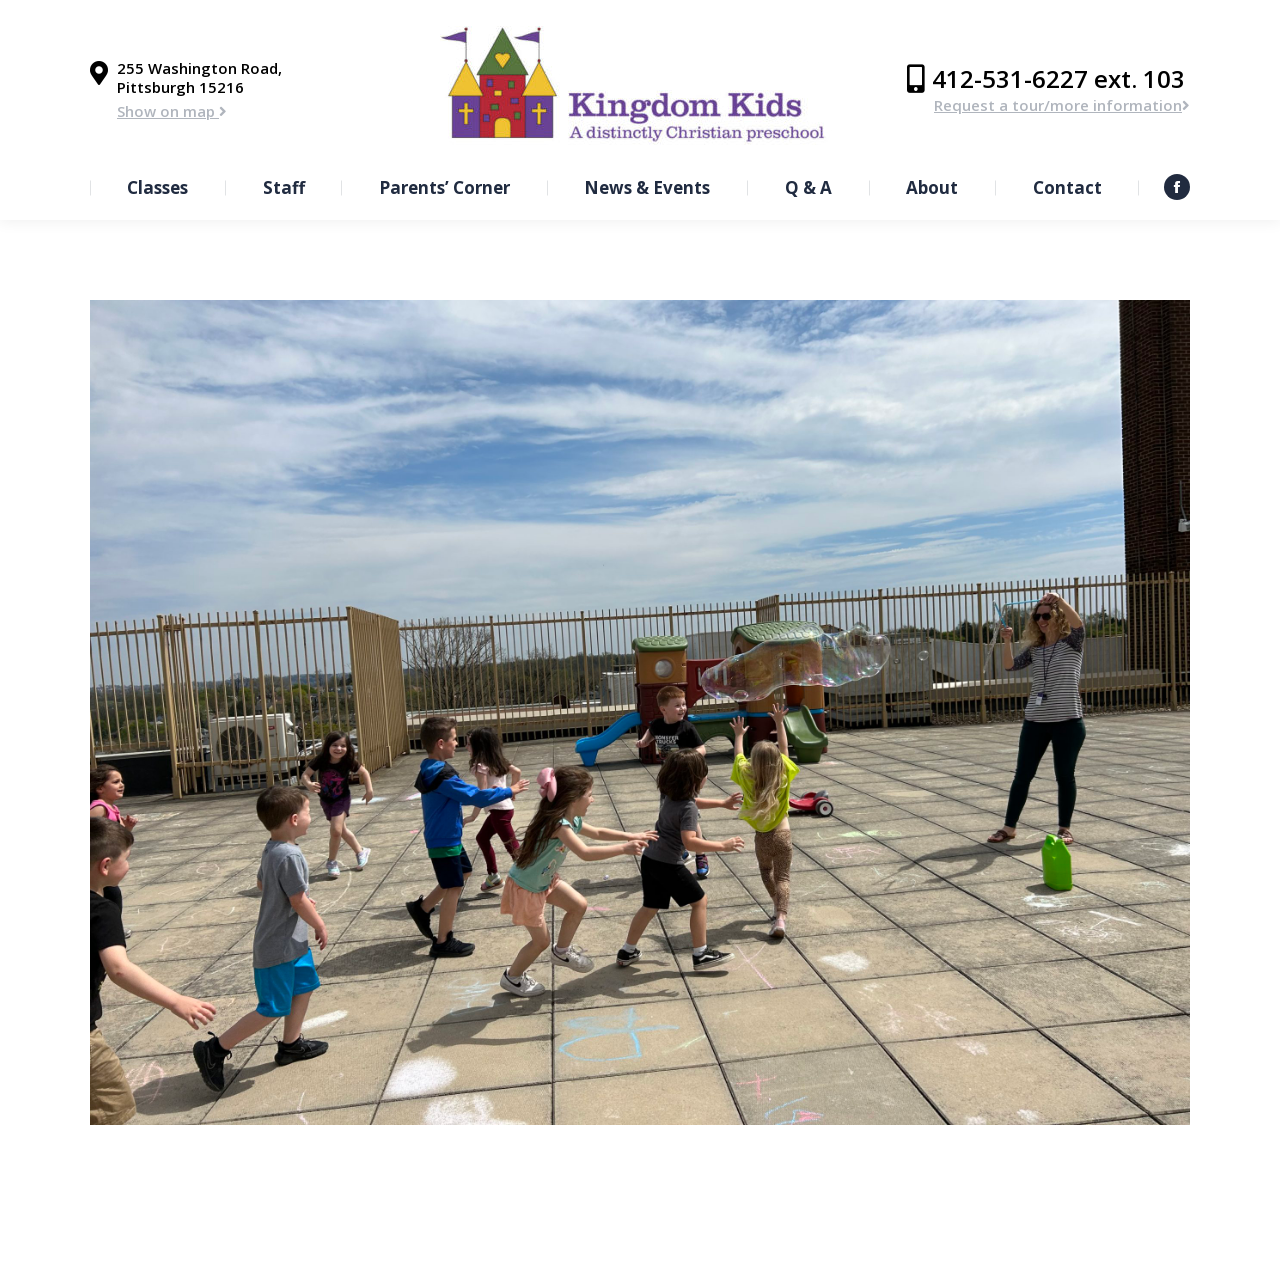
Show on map (172, 111)
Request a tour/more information (1062, 105)
